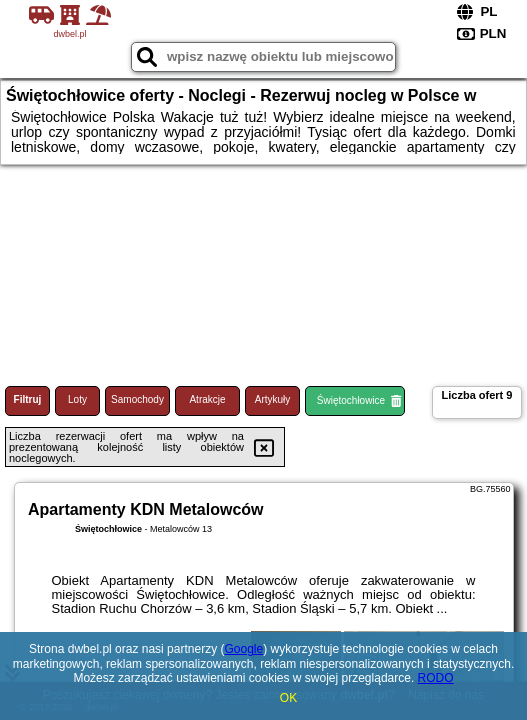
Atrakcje (207, 399)
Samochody (137, 399)
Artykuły (273, 399)
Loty (77, 399)
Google (243, 649)
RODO (436, 678)
